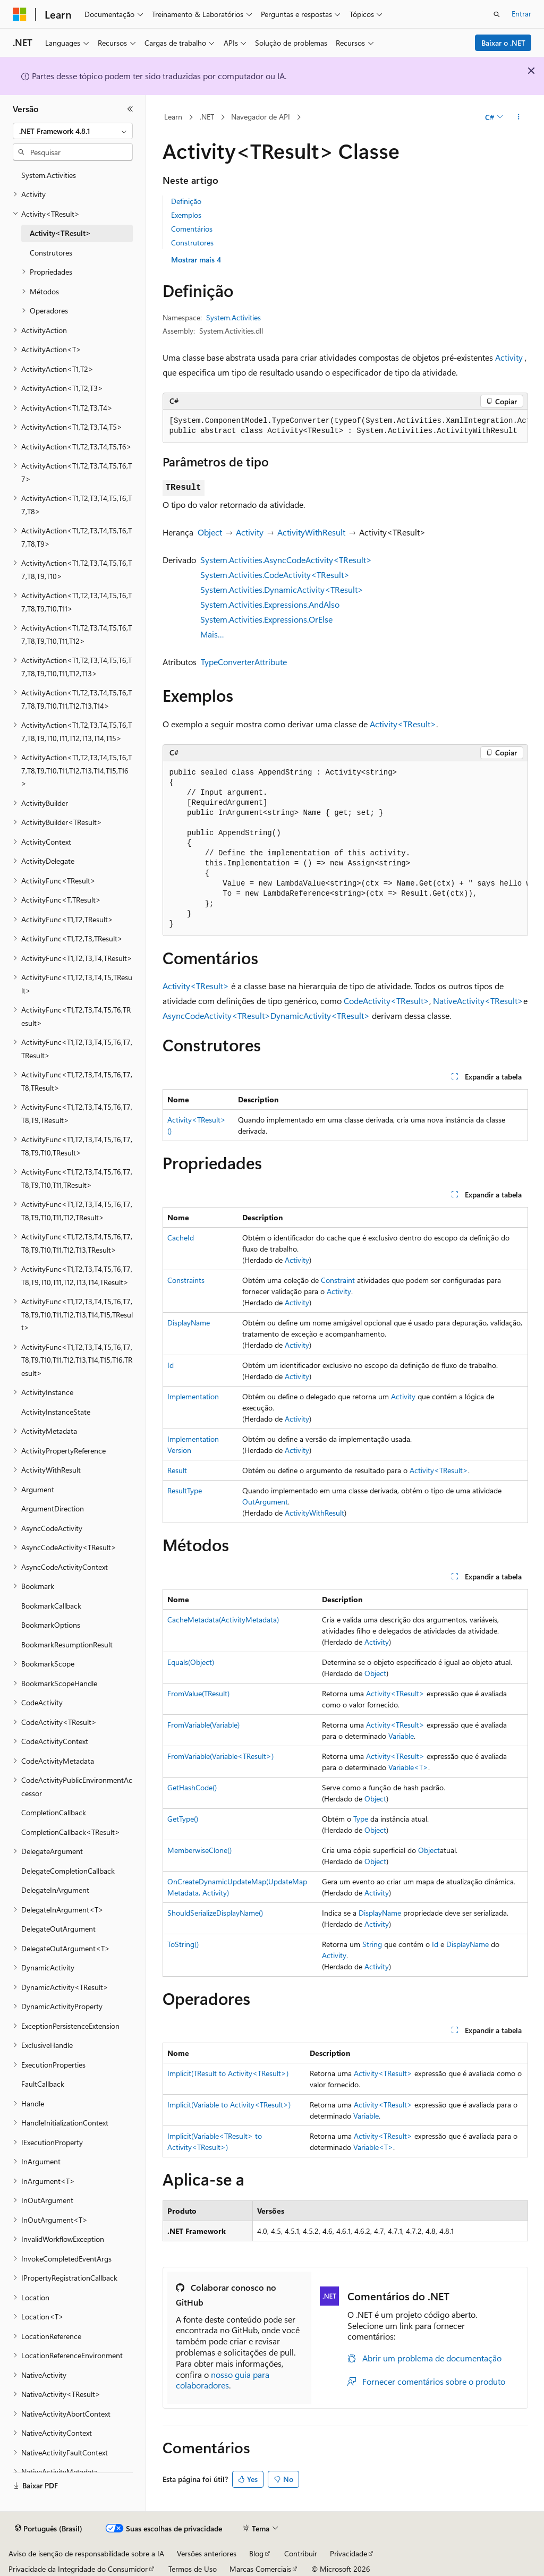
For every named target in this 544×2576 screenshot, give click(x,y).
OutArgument (265, 1502)
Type (360, 1819)
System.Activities (233, 317)
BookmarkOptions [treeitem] (50, 1625)
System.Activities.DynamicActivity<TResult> (281, 589)
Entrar (521, 13)
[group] (345, 426)
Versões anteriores (206, 2553)
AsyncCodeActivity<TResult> (216, 1015)
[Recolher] (130, 108)
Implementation (193, 1396)
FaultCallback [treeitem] (42, 2084)
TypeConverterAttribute (244, 661)
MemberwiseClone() (199, 1850)
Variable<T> (408, 1767)
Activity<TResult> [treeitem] (60, 233)
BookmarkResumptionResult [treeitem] (67, 1644)
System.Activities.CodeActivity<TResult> (275, 574)
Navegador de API (260, 117)
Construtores (192, 242)
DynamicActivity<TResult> (320, 1015)
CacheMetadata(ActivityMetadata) (223, 1619)
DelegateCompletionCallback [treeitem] (68, 1871)
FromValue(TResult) (198, 1693)
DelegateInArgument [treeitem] (55, 1890)
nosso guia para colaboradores (222, 2380)
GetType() (182, 1819)
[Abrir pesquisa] (496, 14)
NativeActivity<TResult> (478, 1000)
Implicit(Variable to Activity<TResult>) (229, 2104)
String (372, 1944)
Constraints (186, 1280)
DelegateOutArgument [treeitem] (58, 1929)
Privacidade (348, 2553)
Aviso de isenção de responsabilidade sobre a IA (86, 2553)
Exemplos (186, 215)
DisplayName (188, 1322)
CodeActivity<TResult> (386, 1000)
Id (170, 1365)
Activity (509, 357)
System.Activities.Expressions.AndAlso (269, 604)
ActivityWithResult (311, 532)
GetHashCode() (192, 1787)
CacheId (180, 1237)
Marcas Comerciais (260, 2569)
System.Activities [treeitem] (48, 175)
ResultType (184, 1490)
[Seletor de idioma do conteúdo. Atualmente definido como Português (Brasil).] (48, 2528)
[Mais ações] (518, 117)
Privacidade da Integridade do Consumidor (78, 2569)
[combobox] (73, 131)
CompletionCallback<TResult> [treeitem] (70, 1832)
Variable (401, 1736)
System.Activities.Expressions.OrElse (266, 619)
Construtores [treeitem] (51, 253)
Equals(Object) (190, 1662)
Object (210, 532)
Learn (173, 117)
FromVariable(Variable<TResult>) (220, 1756)
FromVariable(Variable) (203, 1725)
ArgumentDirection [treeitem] (52, 1508)
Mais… (212, 634)
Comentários (191, 229)
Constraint (338, 1280)
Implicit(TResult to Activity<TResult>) (227, 2073)
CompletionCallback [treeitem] (53, 1812)
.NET (207, 117)
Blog (256, 2553)
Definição (186, 201)
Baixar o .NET (503, 43)
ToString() (183, 1944)
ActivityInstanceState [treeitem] (55, 1412)
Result (177, 1470)
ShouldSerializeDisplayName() (215, 1913)
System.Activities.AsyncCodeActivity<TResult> (286, 559)
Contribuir (300, 2553)
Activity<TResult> (403, 723)
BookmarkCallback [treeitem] (51, 1606)
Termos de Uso (192, 2569)
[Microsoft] (20, 14)
